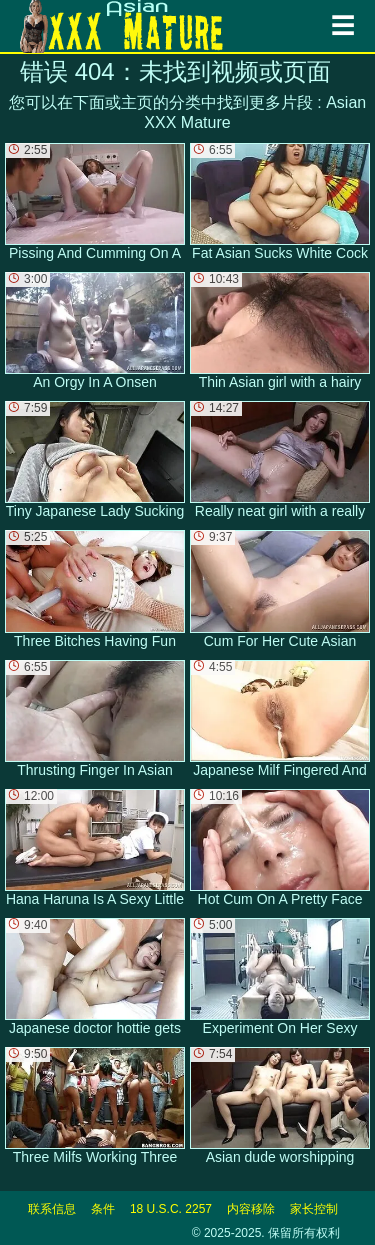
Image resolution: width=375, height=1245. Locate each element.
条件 (103, 1209)
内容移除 (251, 1209)
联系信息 (52, 1209)
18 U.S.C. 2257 (171, 1209)
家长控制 (314, 1209)
